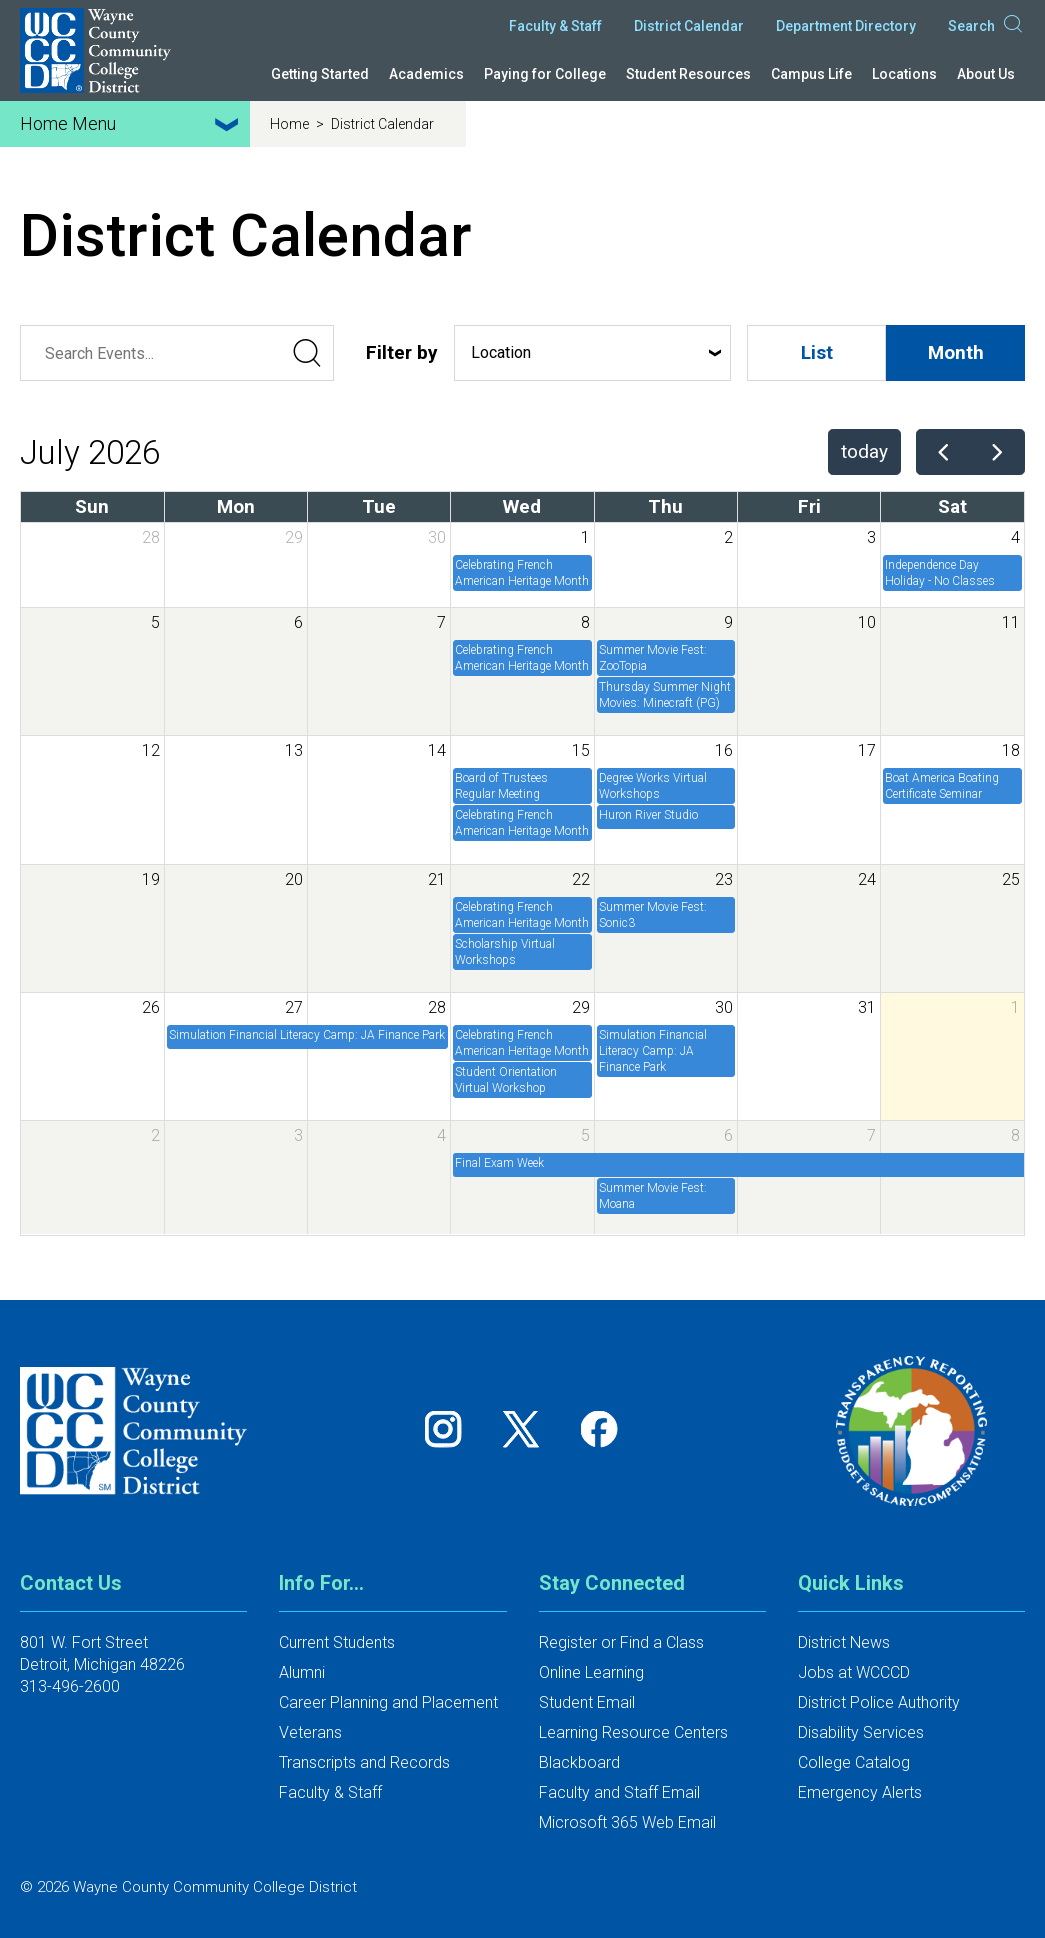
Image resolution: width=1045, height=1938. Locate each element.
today (864, 451)
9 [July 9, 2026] (728, 622)
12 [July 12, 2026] (151, 750)
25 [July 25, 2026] (1011, 879)
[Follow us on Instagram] (450, 1428)
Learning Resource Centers (633, 1732)
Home (291, 124)
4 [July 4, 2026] (1015, 537)
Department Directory (846, 26)
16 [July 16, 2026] (724, 750)
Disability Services (861, 1732)
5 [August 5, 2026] (585, 1135)
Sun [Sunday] (92, 506)
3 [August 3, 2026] (298, 1135)
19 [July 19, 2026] (151, 879)
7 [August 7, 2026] (871, 1135)
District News (844, 1642)
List (817, 352)
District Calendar (689, 26)
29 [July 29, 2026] (581, 1007)
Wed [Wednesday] (522, 506)
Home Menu (132, 124)
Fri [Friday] (809, 506)
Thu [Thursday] (665, 506)
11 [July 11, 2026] (1011, 622)
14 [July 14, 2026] (437, 750)
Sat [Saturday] (952, 506)
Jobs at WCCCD (854, 1672)
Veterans (310, 1732)
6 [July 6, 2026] (298, 622)
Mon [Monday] (236, 506)
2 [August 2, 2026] (155, 1135)
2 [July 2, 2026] (728, 537)
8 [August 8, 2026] (1015, 1135)
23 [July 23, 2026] (724, 879)
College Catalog (854, 1762)
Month (956, 352)
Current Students (337, 1642)
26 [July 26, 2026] (151, 1007)
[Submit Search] (306, 353)
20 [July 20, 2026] (294, 879)
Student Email (587, 1702)
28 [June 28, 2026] (151, 537)
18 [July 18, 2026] (1011, 750)
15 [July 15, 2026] (581, 750)
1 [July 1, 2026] (585, 537)
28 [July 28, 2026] (437, 1007)
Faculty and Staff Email (619, 1792)
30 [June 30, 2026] (437, 537)
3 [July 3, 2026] (871, 537)
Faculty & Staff (555, 26)
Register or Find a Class (621, 1642)
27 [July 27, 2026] (294, 1007)
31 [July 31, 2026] (867, 1007)
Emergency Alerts (860, 1792)
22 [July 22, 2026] (581, 879)
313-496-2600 (70, 1686)
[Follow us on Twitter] (528, 1428)
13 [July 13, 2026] (294, 750)
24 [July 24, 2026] (867, 879)
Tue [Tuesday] (379, 506)
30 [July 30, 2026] (724, 1007)
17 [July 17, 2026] (867, 750)
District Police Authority (879, 1702)
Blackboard (579, 1762)
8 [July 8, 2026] (585, 622)
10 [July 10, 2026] (867, 622)
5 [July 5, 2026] (155, 622)
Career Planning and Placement (388, 1702)
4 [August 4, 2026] (441, 1135)
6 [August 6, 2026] (728, 1135)
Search (986, 26)
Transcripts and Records (364, 1762)
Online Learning (591, 1672)
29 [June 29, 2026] (294, 537)
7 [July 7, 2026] (441, 622)
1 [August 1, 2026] (1015, 1007)
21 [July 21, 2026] (437, 879)
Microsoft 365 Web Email (627, 1822)
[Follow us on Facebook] (601, 1428)
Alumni (302, 1672)
